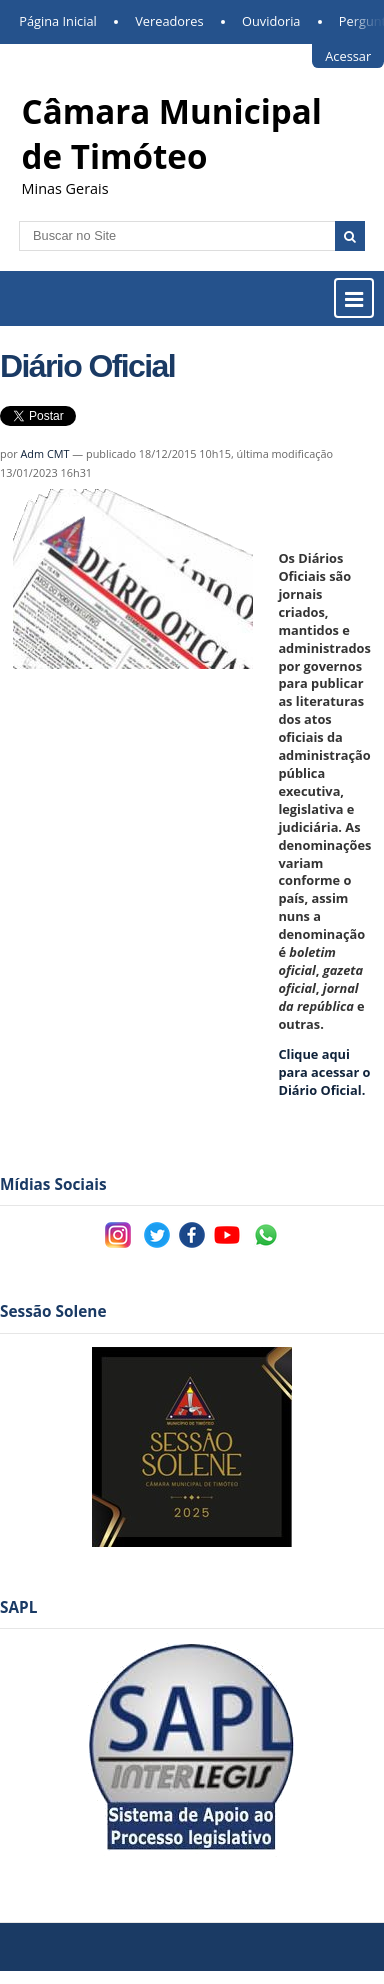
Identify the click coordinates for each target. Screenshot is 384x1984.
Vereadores (169, 21)
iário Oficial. (324, 1072)
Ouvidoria (271, 21)
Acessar (348, 56)
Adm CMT (44, 453)
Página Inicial (58, 21)
